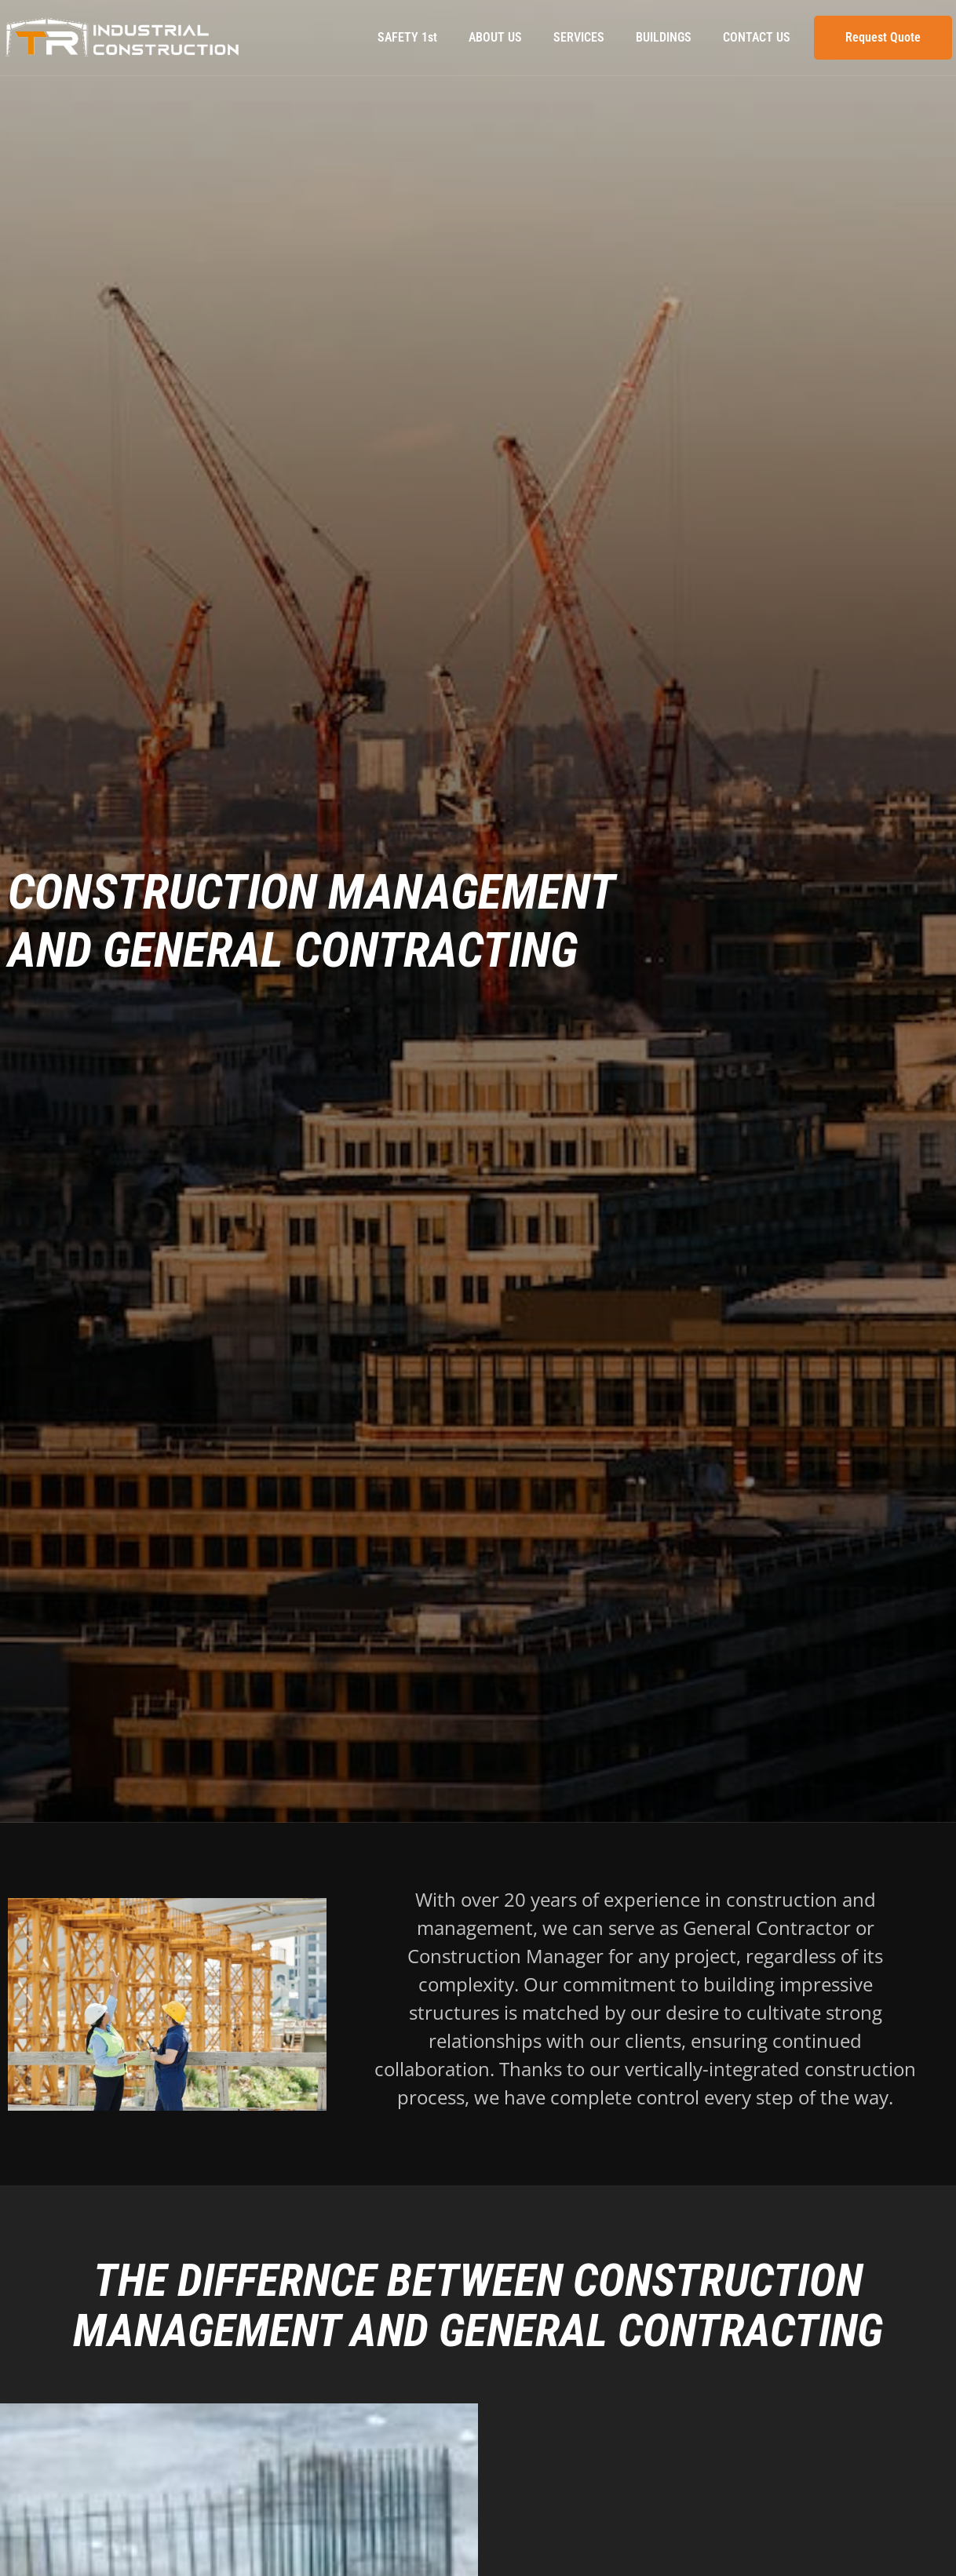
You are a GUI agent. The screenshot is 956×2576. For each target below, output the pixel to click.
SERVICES (578, 37)
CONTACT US (756, 37)
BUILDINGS (663, 37)
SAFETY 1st (407, 37)
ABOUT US (495, 37)
